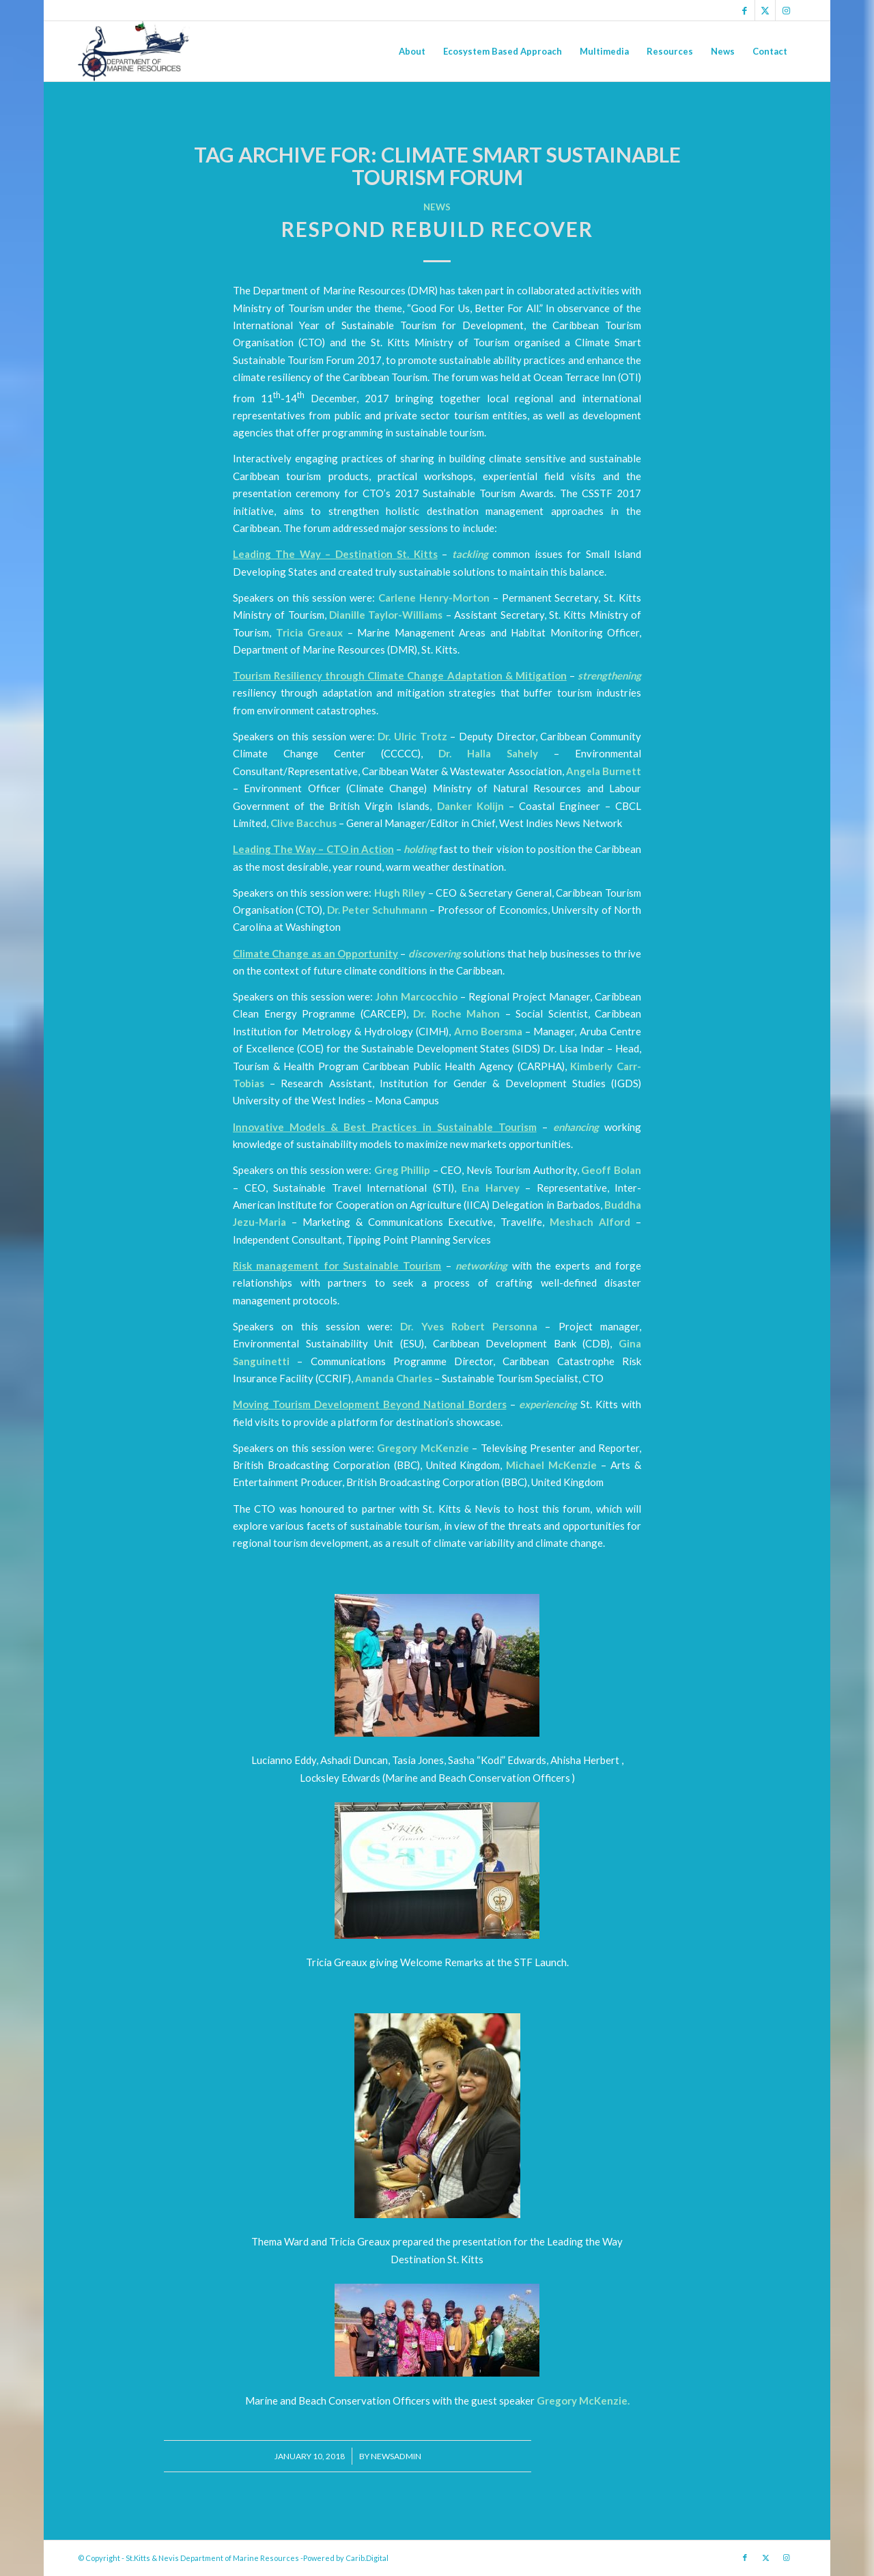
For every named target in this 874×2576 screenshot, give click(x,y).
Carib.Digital (367, 2557)
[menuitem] (412, 51)
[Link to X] (765, 10)
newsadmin (396, 2456)
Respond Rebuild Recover (437, 228)
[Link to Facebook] (745, 10)
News (437, 206)
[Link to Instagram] (786, 10)
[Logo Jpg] (134, 51)
